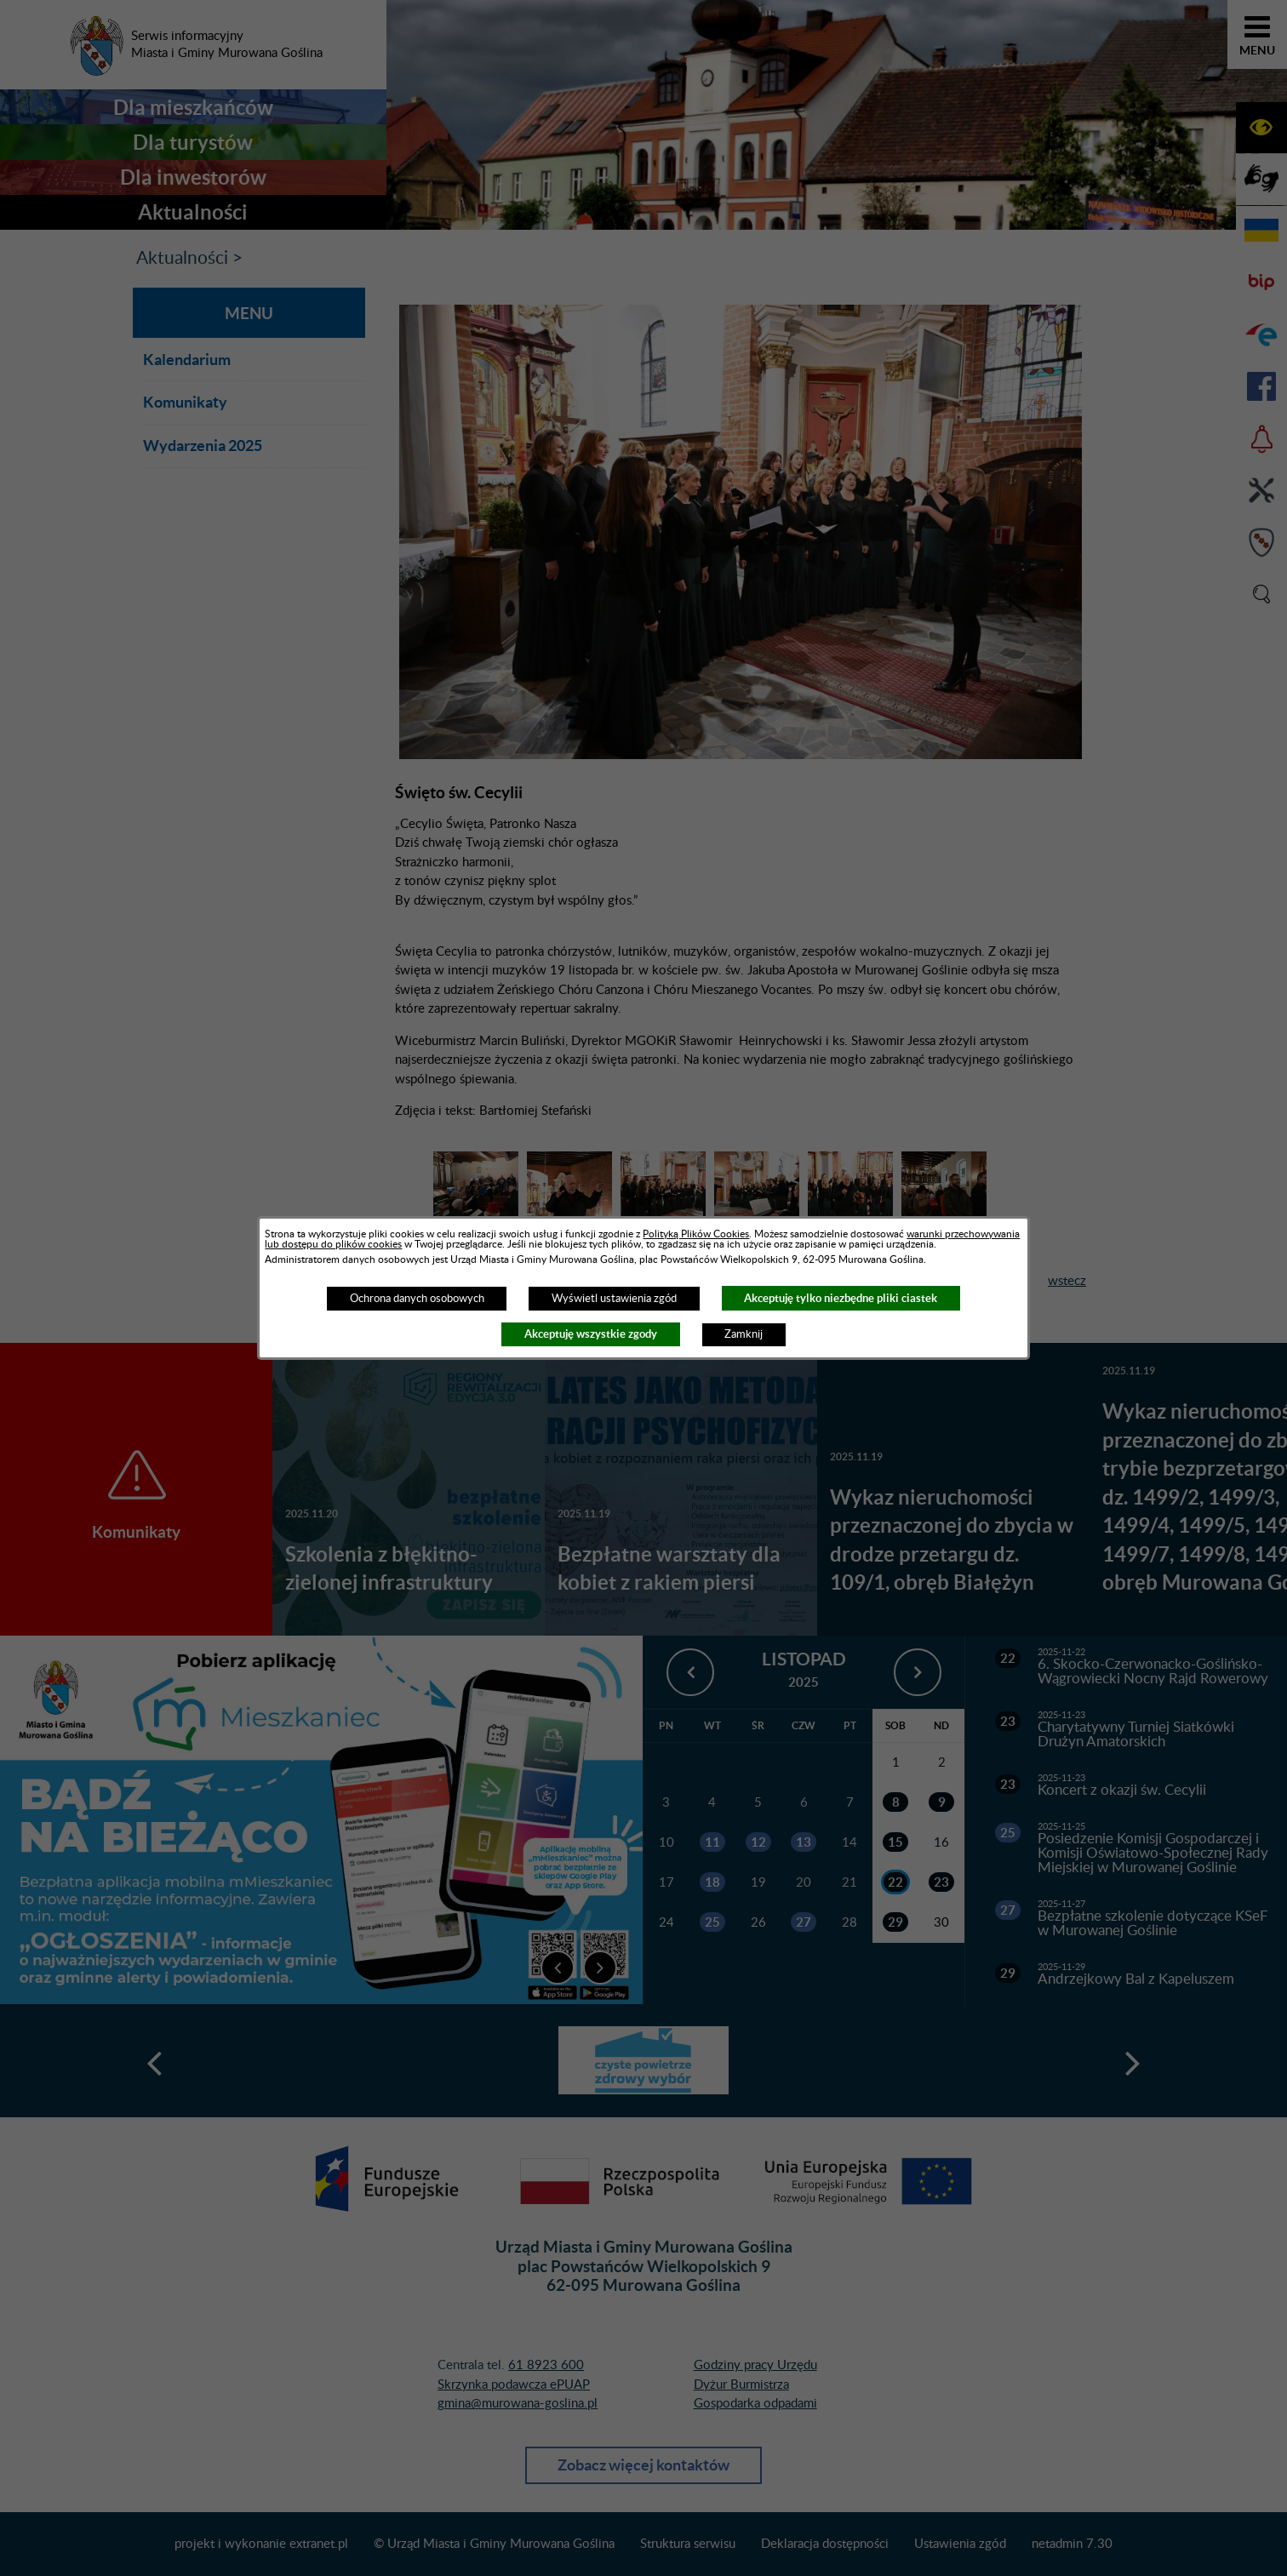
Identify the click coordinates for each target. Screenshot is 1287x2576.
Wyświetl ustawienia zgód (614, 1299)
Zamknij (743, 1334)
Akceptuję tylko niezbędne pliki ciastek (840, 1298)
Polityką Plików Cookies (696, 1234)
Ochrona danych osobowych (417, 1299)
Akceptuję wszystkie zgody (590, 1334)
